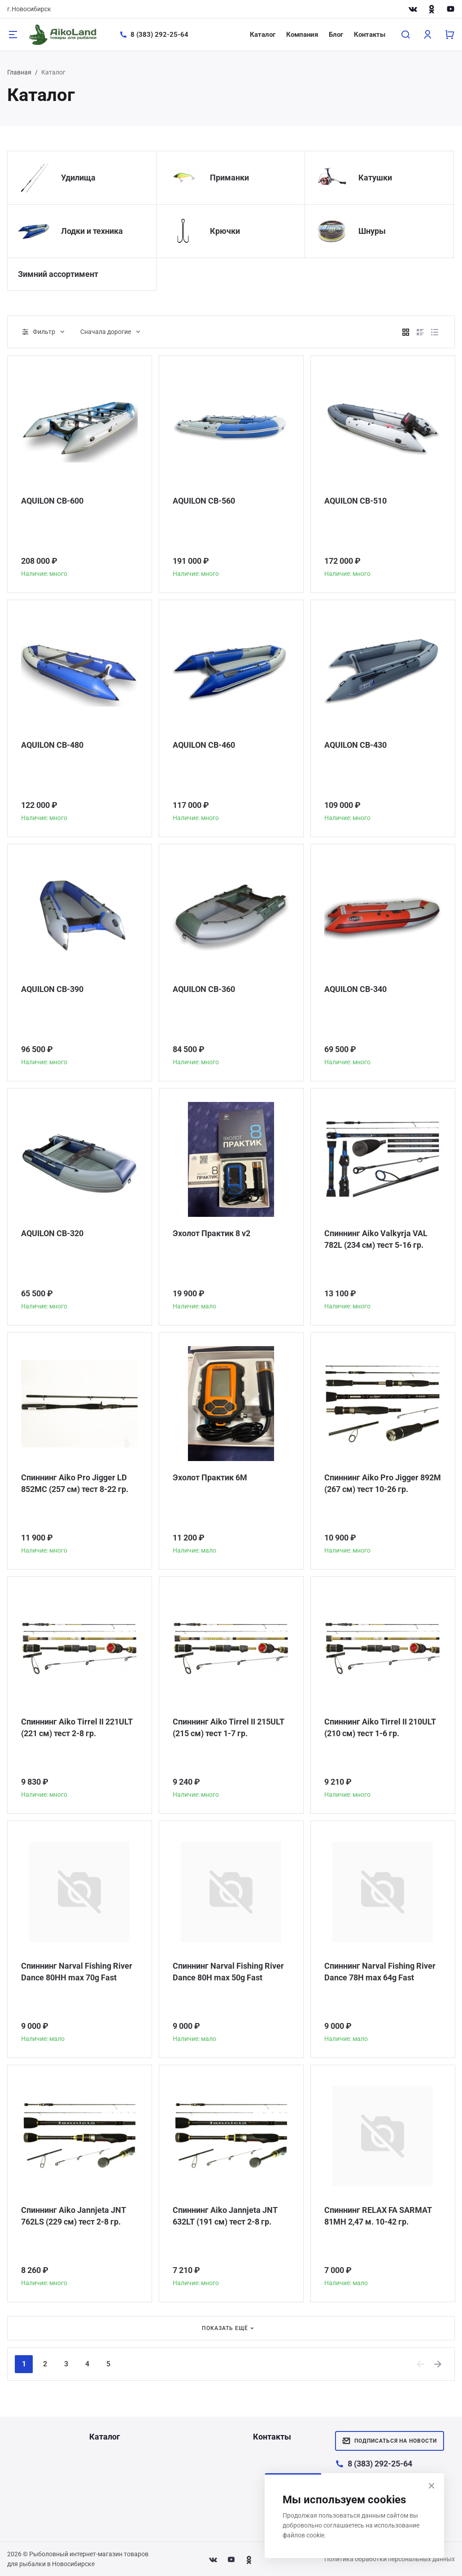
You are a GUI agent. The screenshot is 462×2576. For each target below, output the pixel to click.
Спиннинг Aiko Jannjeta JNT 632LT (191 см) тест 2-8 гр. (225, 2215)
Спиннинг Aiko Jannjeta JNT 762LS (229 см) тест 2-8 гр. (73, 2215)
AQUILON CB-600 (52, 500)
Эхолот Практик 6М (210, 1477)
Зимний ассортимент (58, 274)
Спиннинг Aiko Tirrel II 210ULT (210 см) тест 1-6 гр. (380, 1727)
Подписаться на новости (389, 2440)
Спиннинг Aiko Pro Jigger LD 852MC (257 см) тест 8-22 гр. (74, 1483)
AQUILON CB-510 (355, 500)
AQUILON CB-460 (204, 745)
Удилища (78, 177)
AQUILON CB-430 (355, 745)
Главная (19, 72)
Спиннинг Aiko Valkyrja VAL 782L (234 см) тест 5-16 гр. (375, 1239)
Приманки (229, 177)
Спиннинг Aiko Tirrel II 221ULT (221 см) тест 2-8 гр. (77, 1727)
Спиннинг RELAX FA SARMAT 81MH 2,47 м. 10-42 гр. (378, 2215)
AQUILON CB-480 (52, 745)
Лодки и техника (92, 231)
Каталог (262, 35)
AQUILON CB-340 (355, 989)
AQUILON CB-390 (52, 989)
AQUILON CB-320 (52, 1233)
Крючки (225, 231)
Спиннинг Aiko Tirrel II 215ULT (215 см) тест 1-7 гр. (228, 1727)
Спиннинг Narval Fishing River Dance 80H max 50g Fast (228, 1971)
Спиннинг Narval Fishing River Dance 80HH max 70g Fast (76, 1971)
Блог (336, 35)
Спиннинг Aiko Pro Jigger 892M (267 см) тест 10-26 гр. (382, 1483)
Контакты (369, 35)
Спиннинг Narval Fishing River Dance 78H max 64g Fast (380, 1971)
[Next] (438, 2364)
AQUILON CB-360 (204, 989)
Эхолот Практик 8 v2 (211, 1233)
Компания (302, 35)
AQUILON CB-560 (204, 500)
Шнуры (372, 231)
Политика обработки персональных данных (389, 2559)
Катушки (375, 177)
